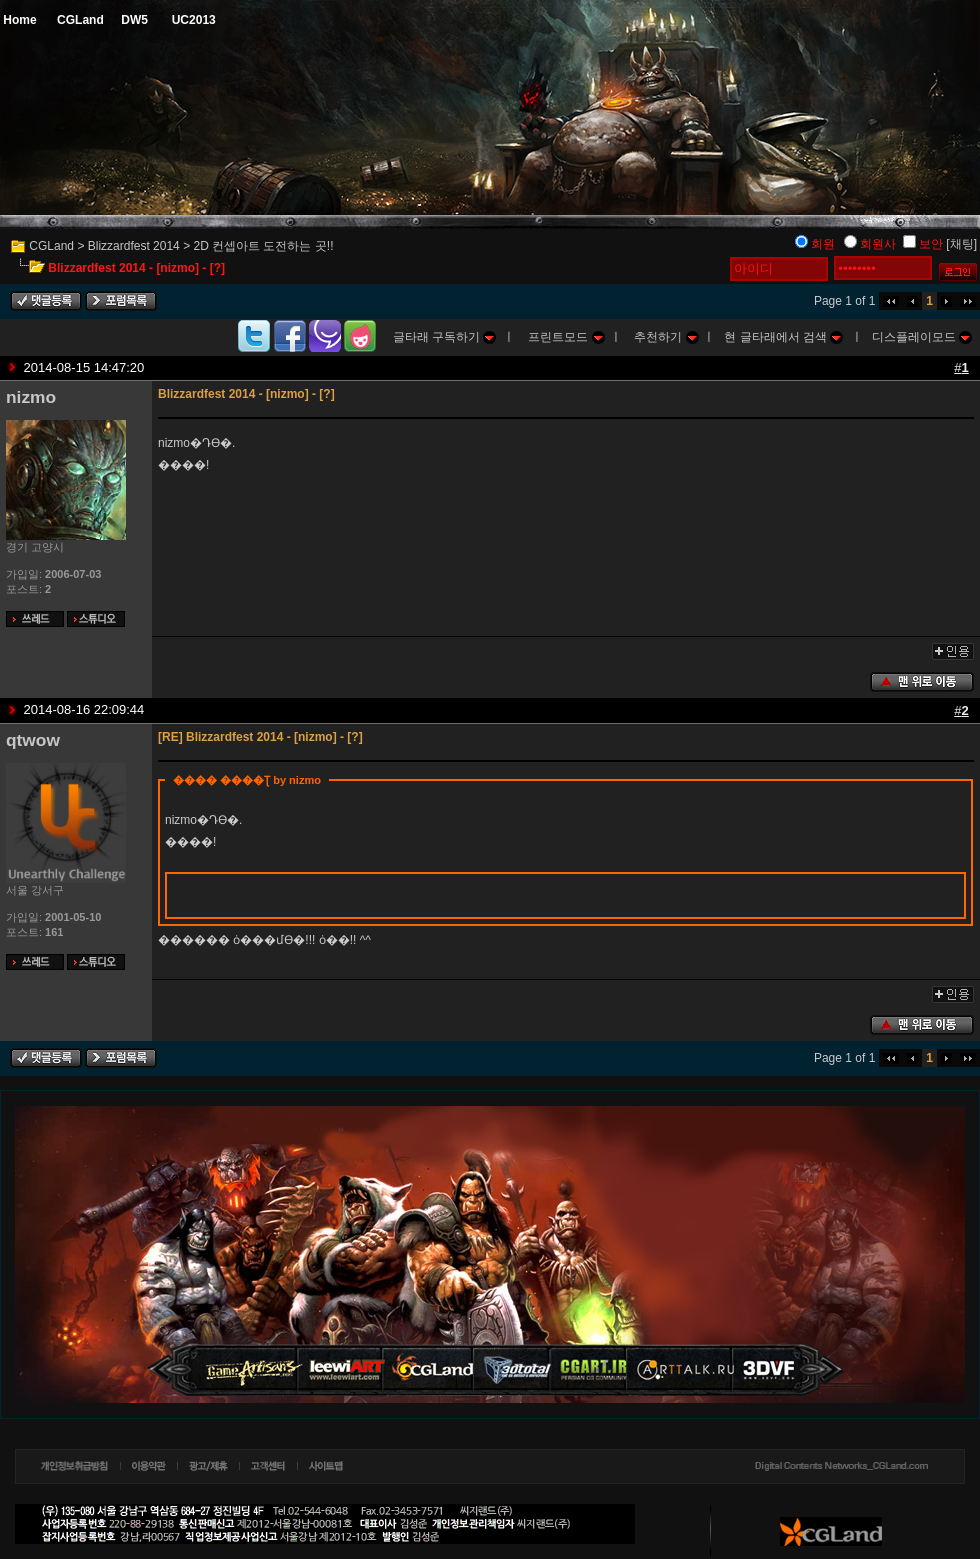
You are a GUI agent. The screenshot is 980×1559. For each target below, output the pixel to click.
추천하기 (666, 337)
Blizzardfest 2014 (134, 246)
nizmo (31, 397)
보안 (931, 244)
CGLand (51, 246)
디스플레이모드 (922, 337)
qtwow (33, 740)
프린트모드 (566, 337)
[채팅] (961, 244)
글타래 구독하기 (445, 337)
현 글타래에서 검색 (783, 337)
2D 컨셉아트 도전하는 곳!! (263, 246)
